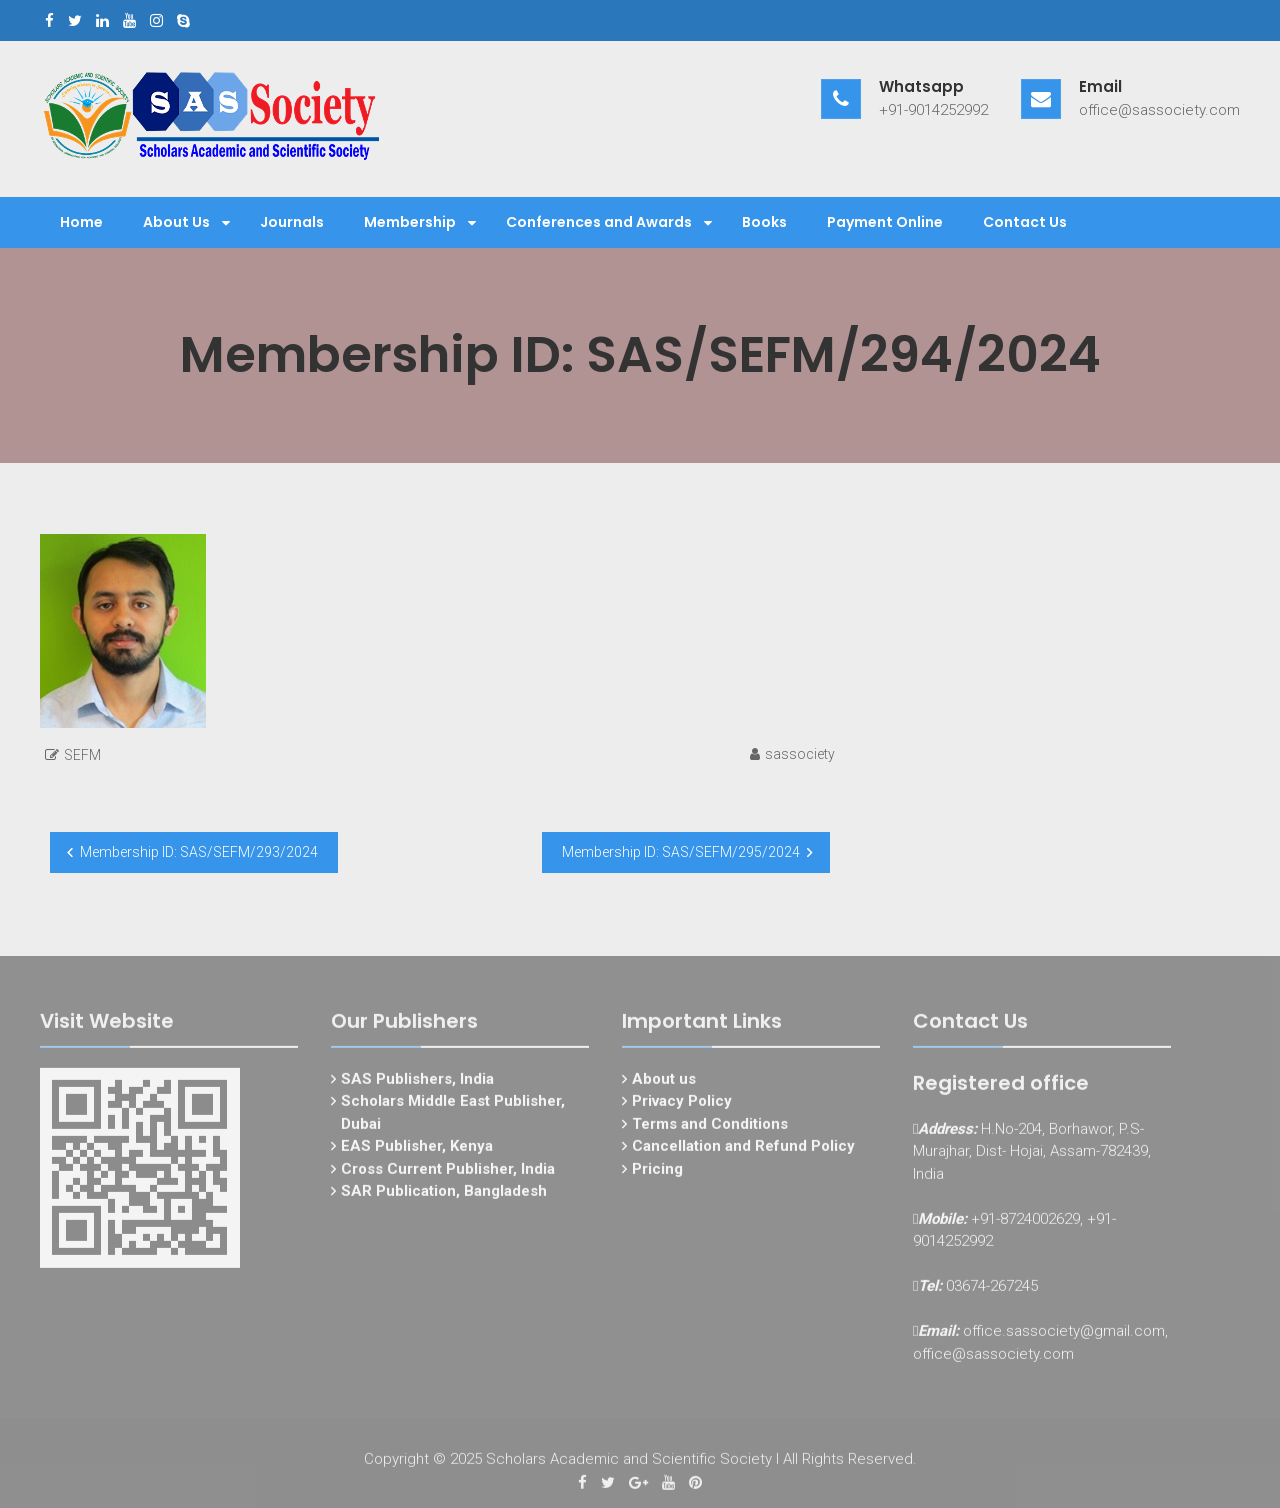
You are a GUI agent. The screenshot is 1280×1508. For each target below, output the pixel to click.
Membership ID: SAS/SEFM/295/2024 (681, 852)
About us (664, 1084)
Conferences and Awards (599, 222)
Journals (292, 222)
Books (764, 222)
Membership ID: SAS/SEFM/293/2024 (199, 852)
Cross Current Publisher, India (448, 1174)
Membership (410, 222)
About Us (176, 222)
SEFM (82, 755)
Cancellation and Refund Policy (743, 1152)
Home (81, 222)
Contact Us (1025, 222)
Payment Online (885, 222)
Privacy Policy (682, 1107)
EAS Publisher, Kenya (417, 1152)
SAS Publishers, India (417, 1084)
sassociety (800, 754)
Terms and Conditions (710, 1129)
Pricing (657, 1174)
